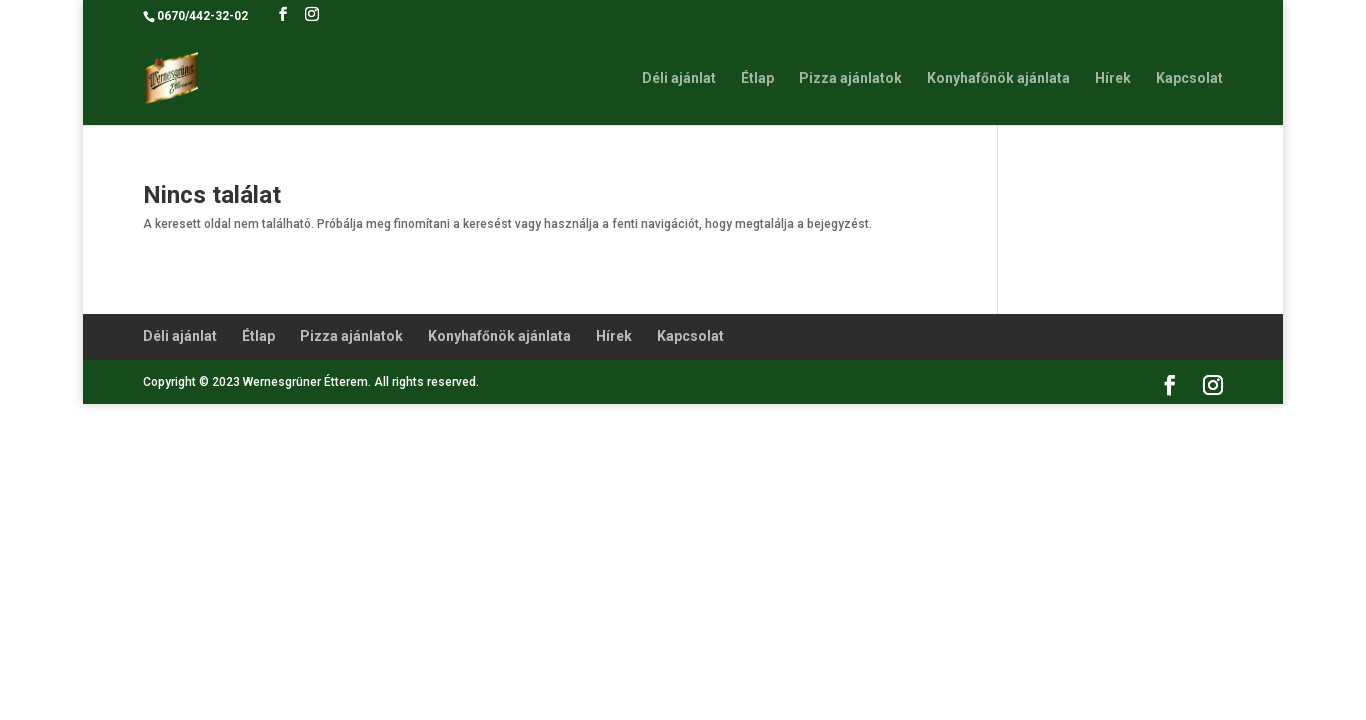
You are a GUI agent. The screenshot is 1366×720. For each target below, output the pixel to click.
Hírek (1113, 78)
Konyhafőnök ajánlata (998, 78)
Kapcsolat (1189, 78)
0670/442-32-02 (202, 16)
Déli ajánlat (679, 78)
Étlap (757, 78)
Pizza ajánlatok (850, 78)
